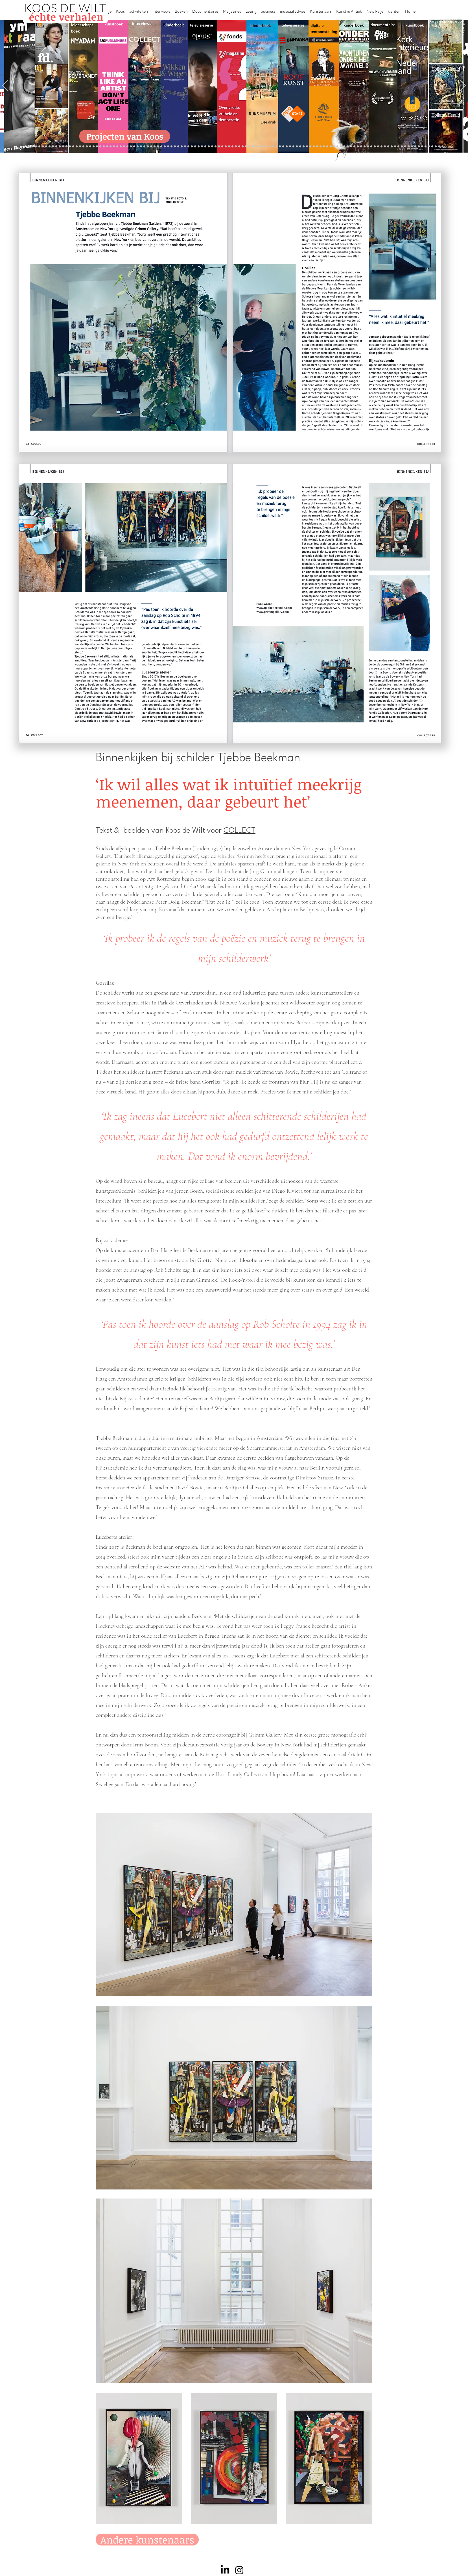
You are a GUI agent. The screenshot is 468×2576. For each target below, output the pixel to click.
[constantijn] (77, 146)
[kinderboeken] (195, 146)
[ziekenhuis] (334, 146)
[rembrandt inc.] (432, 146)
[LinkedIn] (225, 2570)
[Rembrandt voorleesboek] (266, 146)
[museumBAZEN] (110, 146)
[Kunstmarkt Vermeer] (361, 146)
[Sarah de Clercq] (175, 146)
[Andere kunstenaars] (147, 2539)
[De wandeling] (127, 146)
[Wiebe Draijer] (297, 146)
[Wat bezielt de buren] (43, 146)
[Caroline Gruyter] (46, 146)
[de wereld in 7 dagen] (256, 146)
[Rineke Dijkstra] (232, 146)
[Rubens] (134, 146)
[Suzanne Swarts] (73, 146)
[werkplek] (419, 146)
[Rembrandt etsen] (354, 146)
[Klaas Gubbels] (276, 146)
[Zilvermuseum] (29, 146)
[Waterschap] (94, 146)
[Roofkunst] (222, 146)
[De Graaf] (53, 146)
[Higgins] (178, 146)
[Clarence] (415, 146)
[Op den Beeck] (161, 146)
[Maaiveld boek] (165, 146)
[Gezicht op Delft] (56, 146)
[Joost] (131, 146)
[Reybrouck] (158, 146)
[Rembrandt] (351, 146)
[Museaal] (121, 146)
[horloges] (293, 146)
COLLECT (239, 830)
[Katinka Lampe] (402, 146)
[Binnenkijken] (33, 146)
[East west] (63, 146)
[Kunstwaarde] (138, 146)
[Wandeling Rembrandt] (321, 146)
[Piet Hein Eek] (409, 146)
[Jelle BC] (87, 146)
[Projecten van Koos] (124, 136)
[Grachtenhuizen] (273, 146)
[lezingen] (185, 146)
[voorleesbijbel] (348, 146)
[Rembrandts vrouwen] (246, 146)
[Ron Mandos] (280, 146)
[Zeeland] (436, 146)
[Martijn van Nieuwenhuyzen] (144, 146)
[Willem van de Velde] (392, 146)
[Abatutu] (253, 146)
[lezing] (236, 146)
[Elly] (202, 146)
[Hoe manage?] (263, 146)
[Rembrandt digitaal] (378, 146)
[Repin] (83, 146)
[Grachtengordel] (344, 146)
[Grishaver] (375, 146)
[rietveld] (270, 146)
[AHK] (117, 146)
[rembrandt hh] (429, 146)
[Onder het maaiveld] (239, 146)
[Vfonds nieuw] (188, 146)
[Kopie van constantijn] (36, 146)
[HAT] (385, 146)
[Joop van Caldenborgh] (310, 146)
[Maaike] (327, 146)
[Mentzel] (398, 146)
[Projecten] (26, 146)
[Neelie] (388, 146)
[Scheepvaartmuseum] (219, 146)
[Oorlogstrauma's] (317, 146)
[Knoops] (304, 146)
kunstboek (113, 23)
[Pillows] (358, 146)
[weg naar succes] (229, 146)
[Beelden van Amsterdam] (114, 146)
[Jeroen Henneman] (290, 146)
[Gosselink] (124, 146)
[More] (155, 146)
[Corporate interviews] (50, 146)
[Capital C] (395, 146)
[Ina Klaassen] (260, 146)
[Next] (463, 86)
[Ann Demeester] (412, 146)
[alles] (192, 146)
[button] (120, 8)
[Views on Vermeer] (331, 146)
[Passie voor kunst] (439, 146)
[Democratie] (104, 146)
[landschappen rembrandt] (249, 146)
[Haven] (341, 146)
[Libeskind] (97, 146)
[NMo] (60, 146)
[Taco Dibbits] (151, 146)
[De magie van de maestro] (300, 146)
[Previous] (5, 86)
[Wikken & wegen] (209, 146)
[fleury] (314, 146)
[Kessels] (80, 146)
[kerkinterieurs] (324, 146)
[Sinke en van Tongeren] (141, 146)
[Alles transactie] (365, 146)
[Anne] (39, 146)
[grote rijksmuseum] (226, 146)
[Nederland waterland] (371, 146)
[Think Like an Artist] (171, 146)
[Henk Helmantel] (426, 146)
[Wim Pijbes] (283, 146)
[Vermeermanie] (368, 146)
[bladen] (243, 146)
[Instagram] (239, 2570)
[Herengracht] (205, 146)
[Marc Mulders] (168, 146)
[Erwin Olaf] (107, 146)
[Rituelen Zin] (381, 146)
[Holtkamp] (215, 146)
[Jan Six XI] (422, 146)
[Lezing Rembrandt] (212, 146)
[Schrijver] (90, 146)
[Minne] (100, 146)
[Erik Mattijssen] (148, 146)
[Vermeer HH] (337, 146)
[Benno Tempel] (182, 146)
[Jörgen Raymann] (405, 146)
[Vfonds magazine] (70, 146)
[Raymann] (307, 146)
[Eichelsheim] (66, 146)
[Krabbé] (199, 146)
